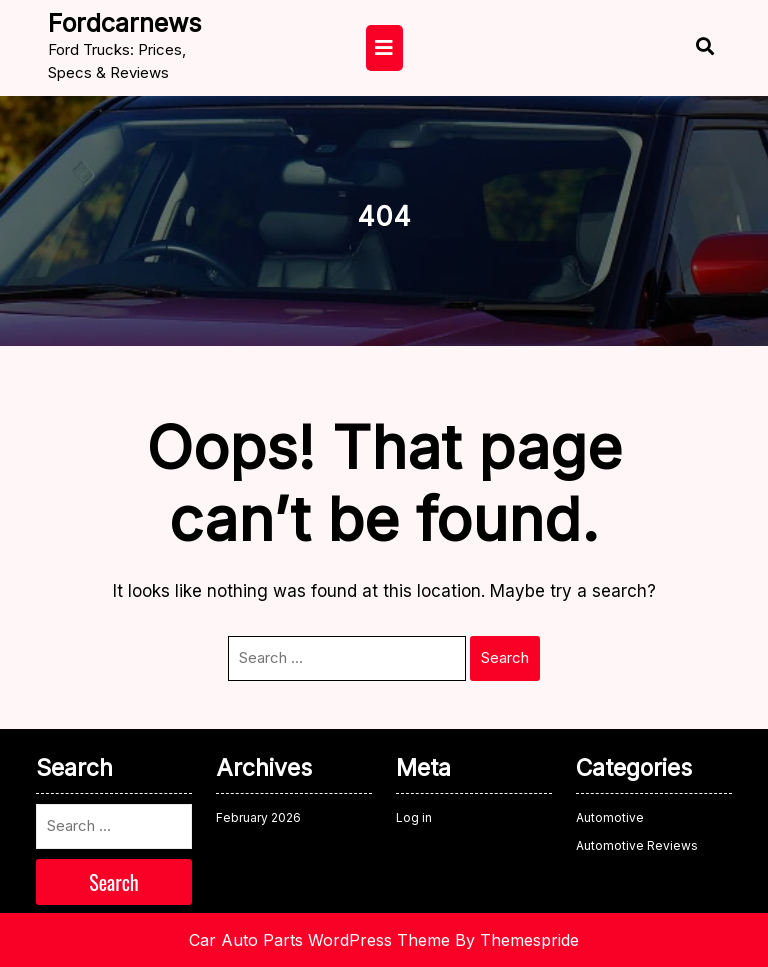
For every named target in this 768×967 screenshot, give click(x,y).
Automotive (610, 817)
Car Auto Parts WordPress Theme (319, 940)
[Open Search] (687, 48)
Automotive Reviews (637, 845)
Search (505, 657)
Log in (414, 817)
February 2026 (258, 817)
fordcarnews (124, 23)
